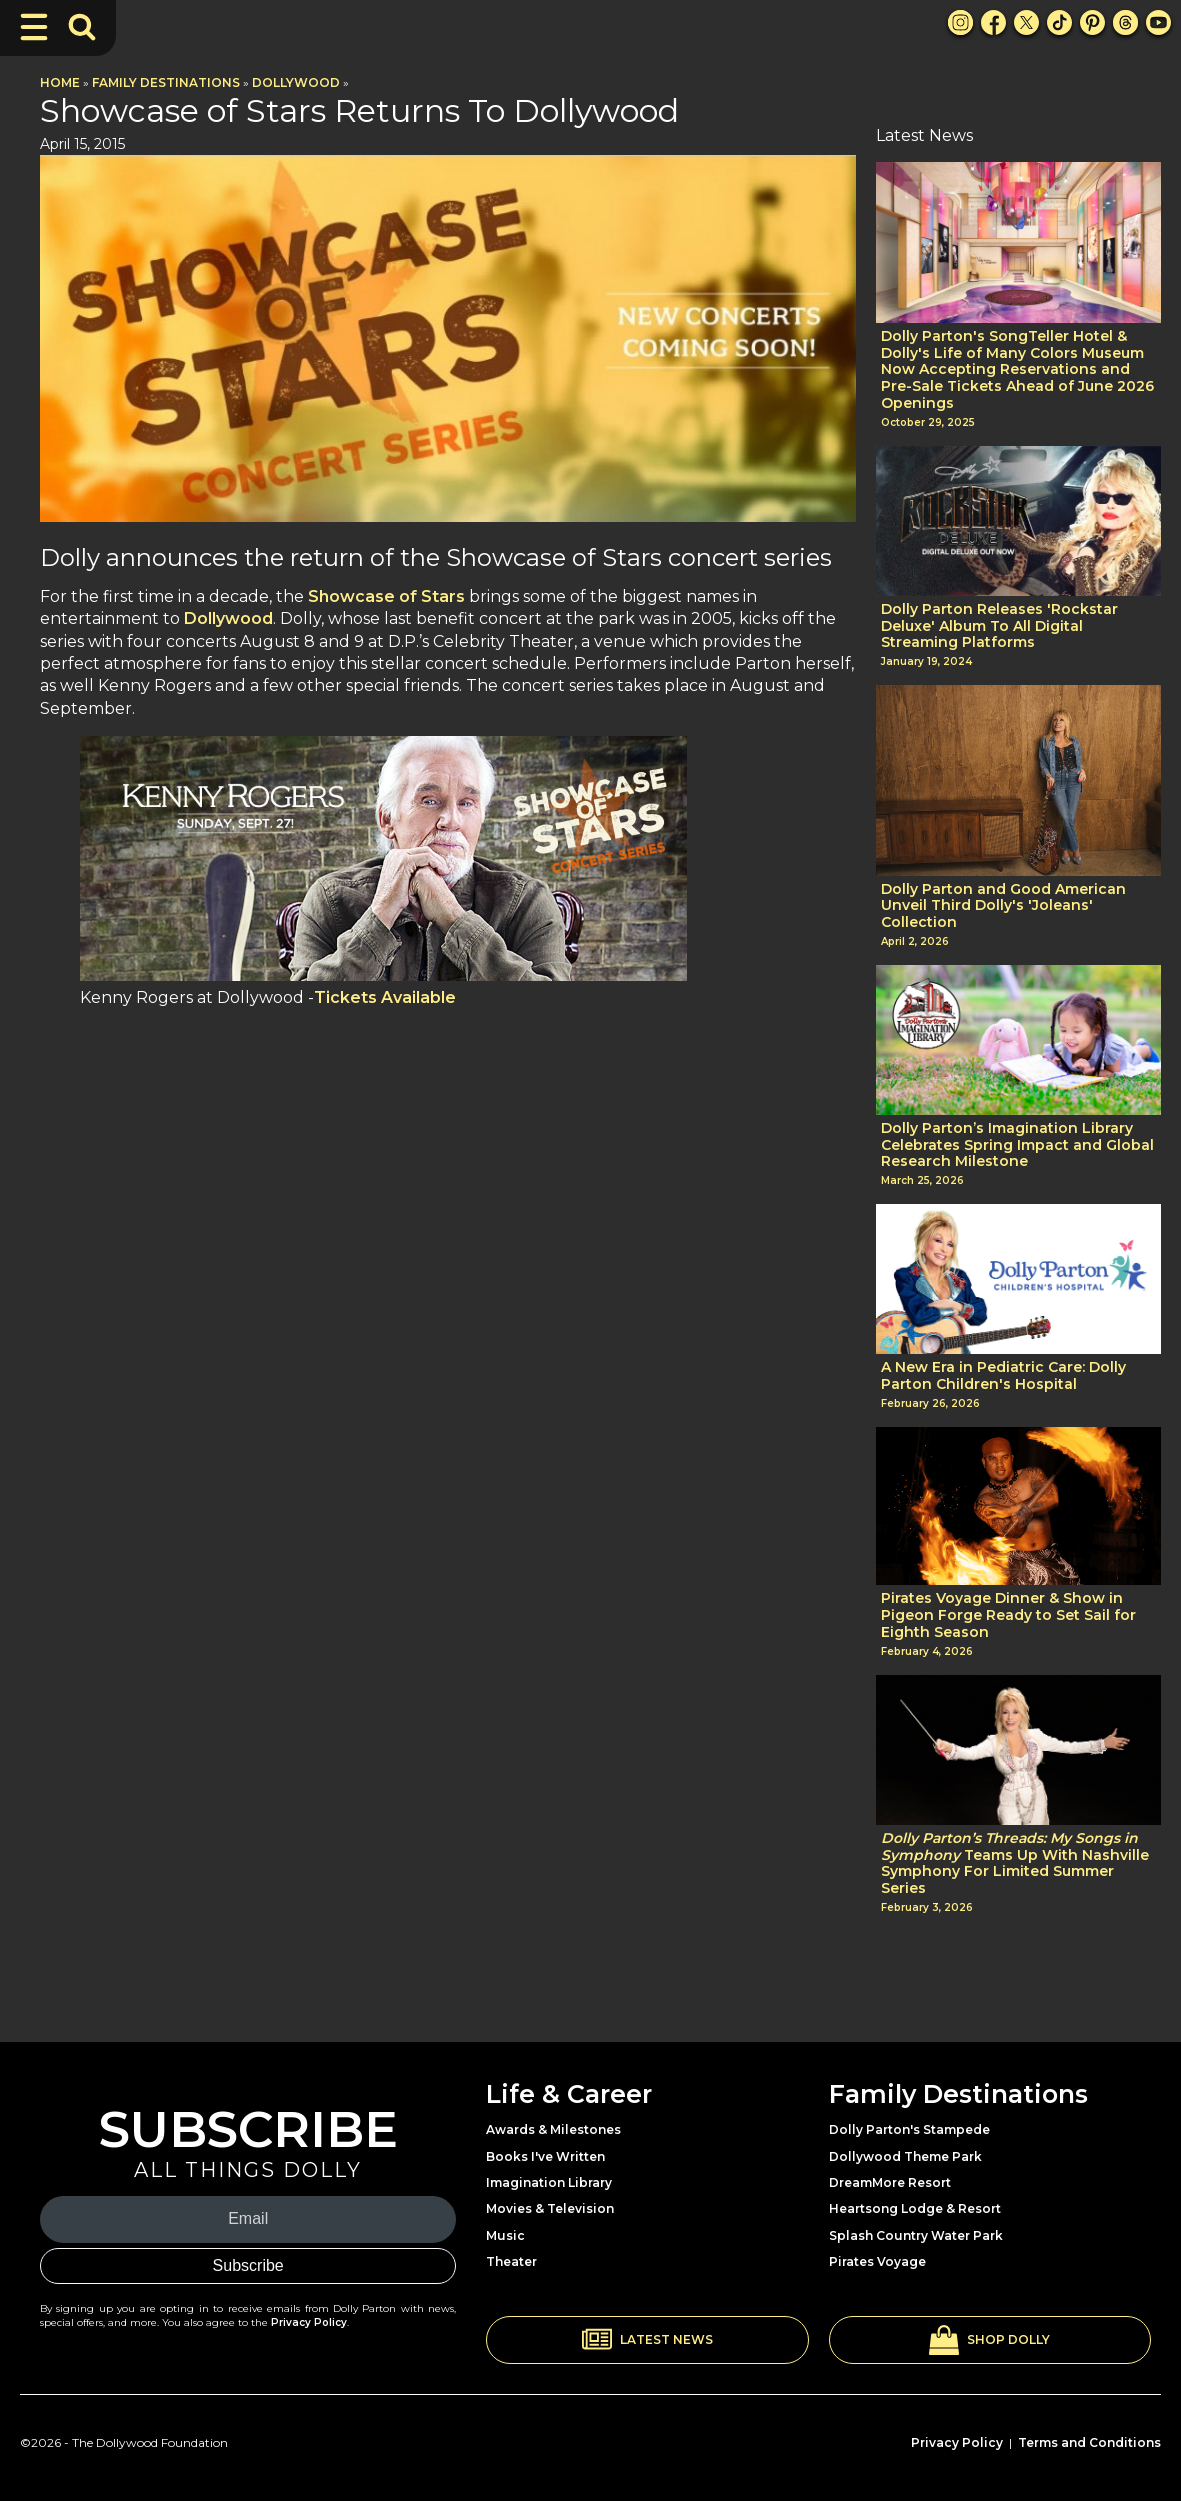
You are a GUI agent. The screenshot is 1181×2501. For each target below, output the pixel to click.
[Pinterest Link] (1092, 22)
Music (505, 2235)
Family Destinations (166, 82)
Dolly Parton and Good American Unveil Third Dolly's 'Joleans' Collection (1003, 906)
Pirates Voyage (877, 2261)
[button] (647, 2340)
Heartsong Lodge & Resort (915, 2208)
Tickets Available (385, 997)
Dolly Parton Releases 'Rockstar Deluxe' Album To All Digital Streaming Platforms (999, 626)
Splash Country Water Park (916, 2235)
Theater (511, 2261)
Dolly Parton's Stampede (909, 2129)
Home (60, 82)
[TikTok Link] (1059, 22)
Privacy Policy (309, 2322)
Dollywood (296, 82)
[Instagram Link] (960, 22)
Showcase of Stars (386, 596)
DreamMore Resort (890, 2182)
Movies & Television (550, 2208)
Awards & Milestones (553, 2129)
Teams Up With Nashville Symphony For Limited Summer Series (1015, 1863)
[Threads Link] (1125, 22)
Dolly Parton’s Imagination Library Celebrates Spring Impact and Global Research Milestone (1017, 1145)
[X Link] (1026, 22)
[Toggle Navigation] (34, 27)
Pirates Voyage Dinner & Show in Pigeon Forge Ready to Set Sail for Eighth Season (1008, 1615)
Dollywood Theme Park (905, 2156)
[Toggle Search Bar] (82, 27)
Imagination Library (549, 2182)
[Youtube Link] (1158, 22)
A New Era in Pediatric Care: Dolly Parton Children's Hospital (1003, 1376)
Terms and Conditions (1089, 2442)
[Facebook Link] (993, 22)
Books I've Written (545, 2156)
